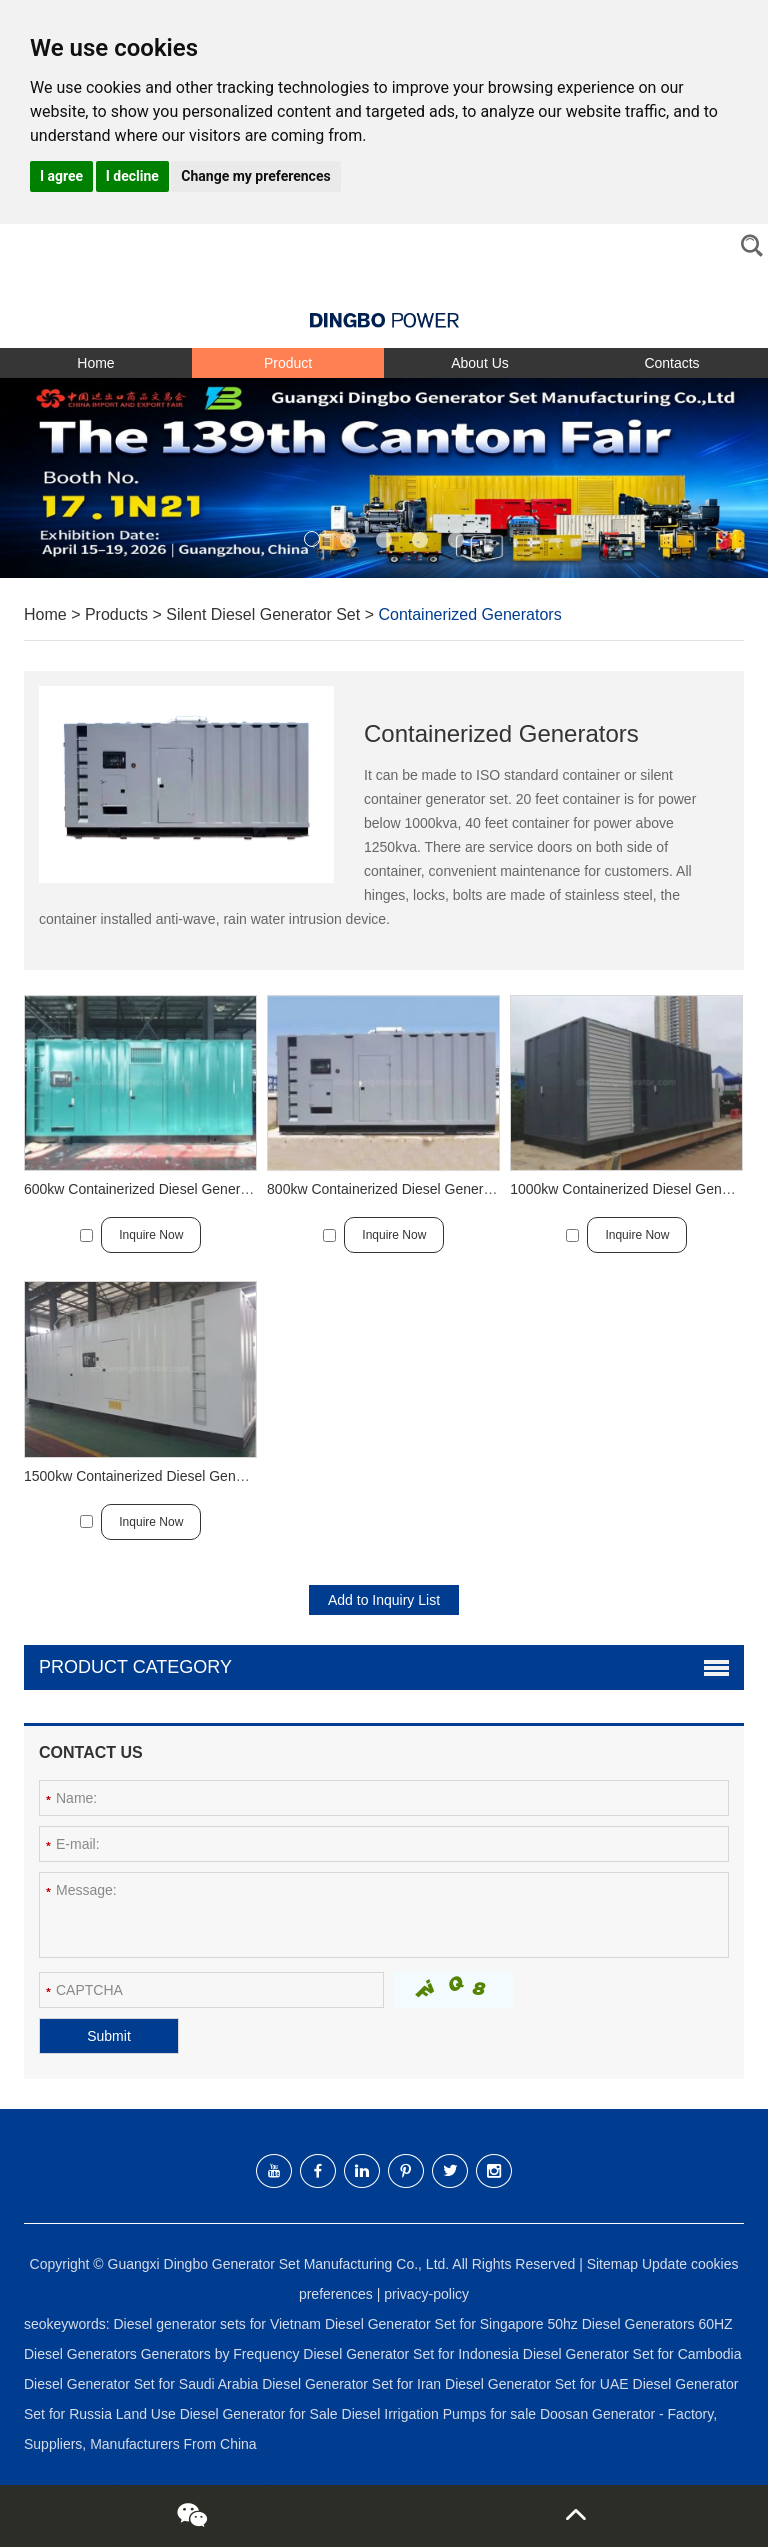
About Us (480, 363)
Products (116, 614)
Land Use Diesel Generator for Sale (229, 2414)
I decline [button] (132, 176)
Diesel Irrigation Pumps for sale (441, 2414)
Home (95, 363)
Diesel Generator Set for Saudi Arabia (143, 2384)
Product (288, 363)
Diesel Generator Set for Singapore (436, 2324)
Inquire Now (151, 1235)
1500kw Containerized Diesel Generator (148, 1476)
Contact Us (91, 1752)
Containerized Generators (469, 614)
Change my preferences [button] (255, 176)
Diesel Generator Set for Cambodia (632, 2354)
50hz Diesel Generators (622, 2324)
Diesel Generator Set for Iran (353, 2384)
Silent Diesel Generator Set (263, 614)
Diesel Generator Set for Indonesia (412, 2354)
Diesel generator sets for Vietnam (218, 2324)
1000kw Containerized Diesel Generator (634, 1189)
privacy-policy (426, 2294)
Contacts (671, 363)
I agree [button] (61, 176)
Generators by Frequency (222, 2354)
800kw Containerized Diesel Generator (387, 1189)
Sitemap (612, 2264)
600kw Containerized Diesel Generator (144, 1189)
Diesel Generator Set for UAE (539, 2384)
